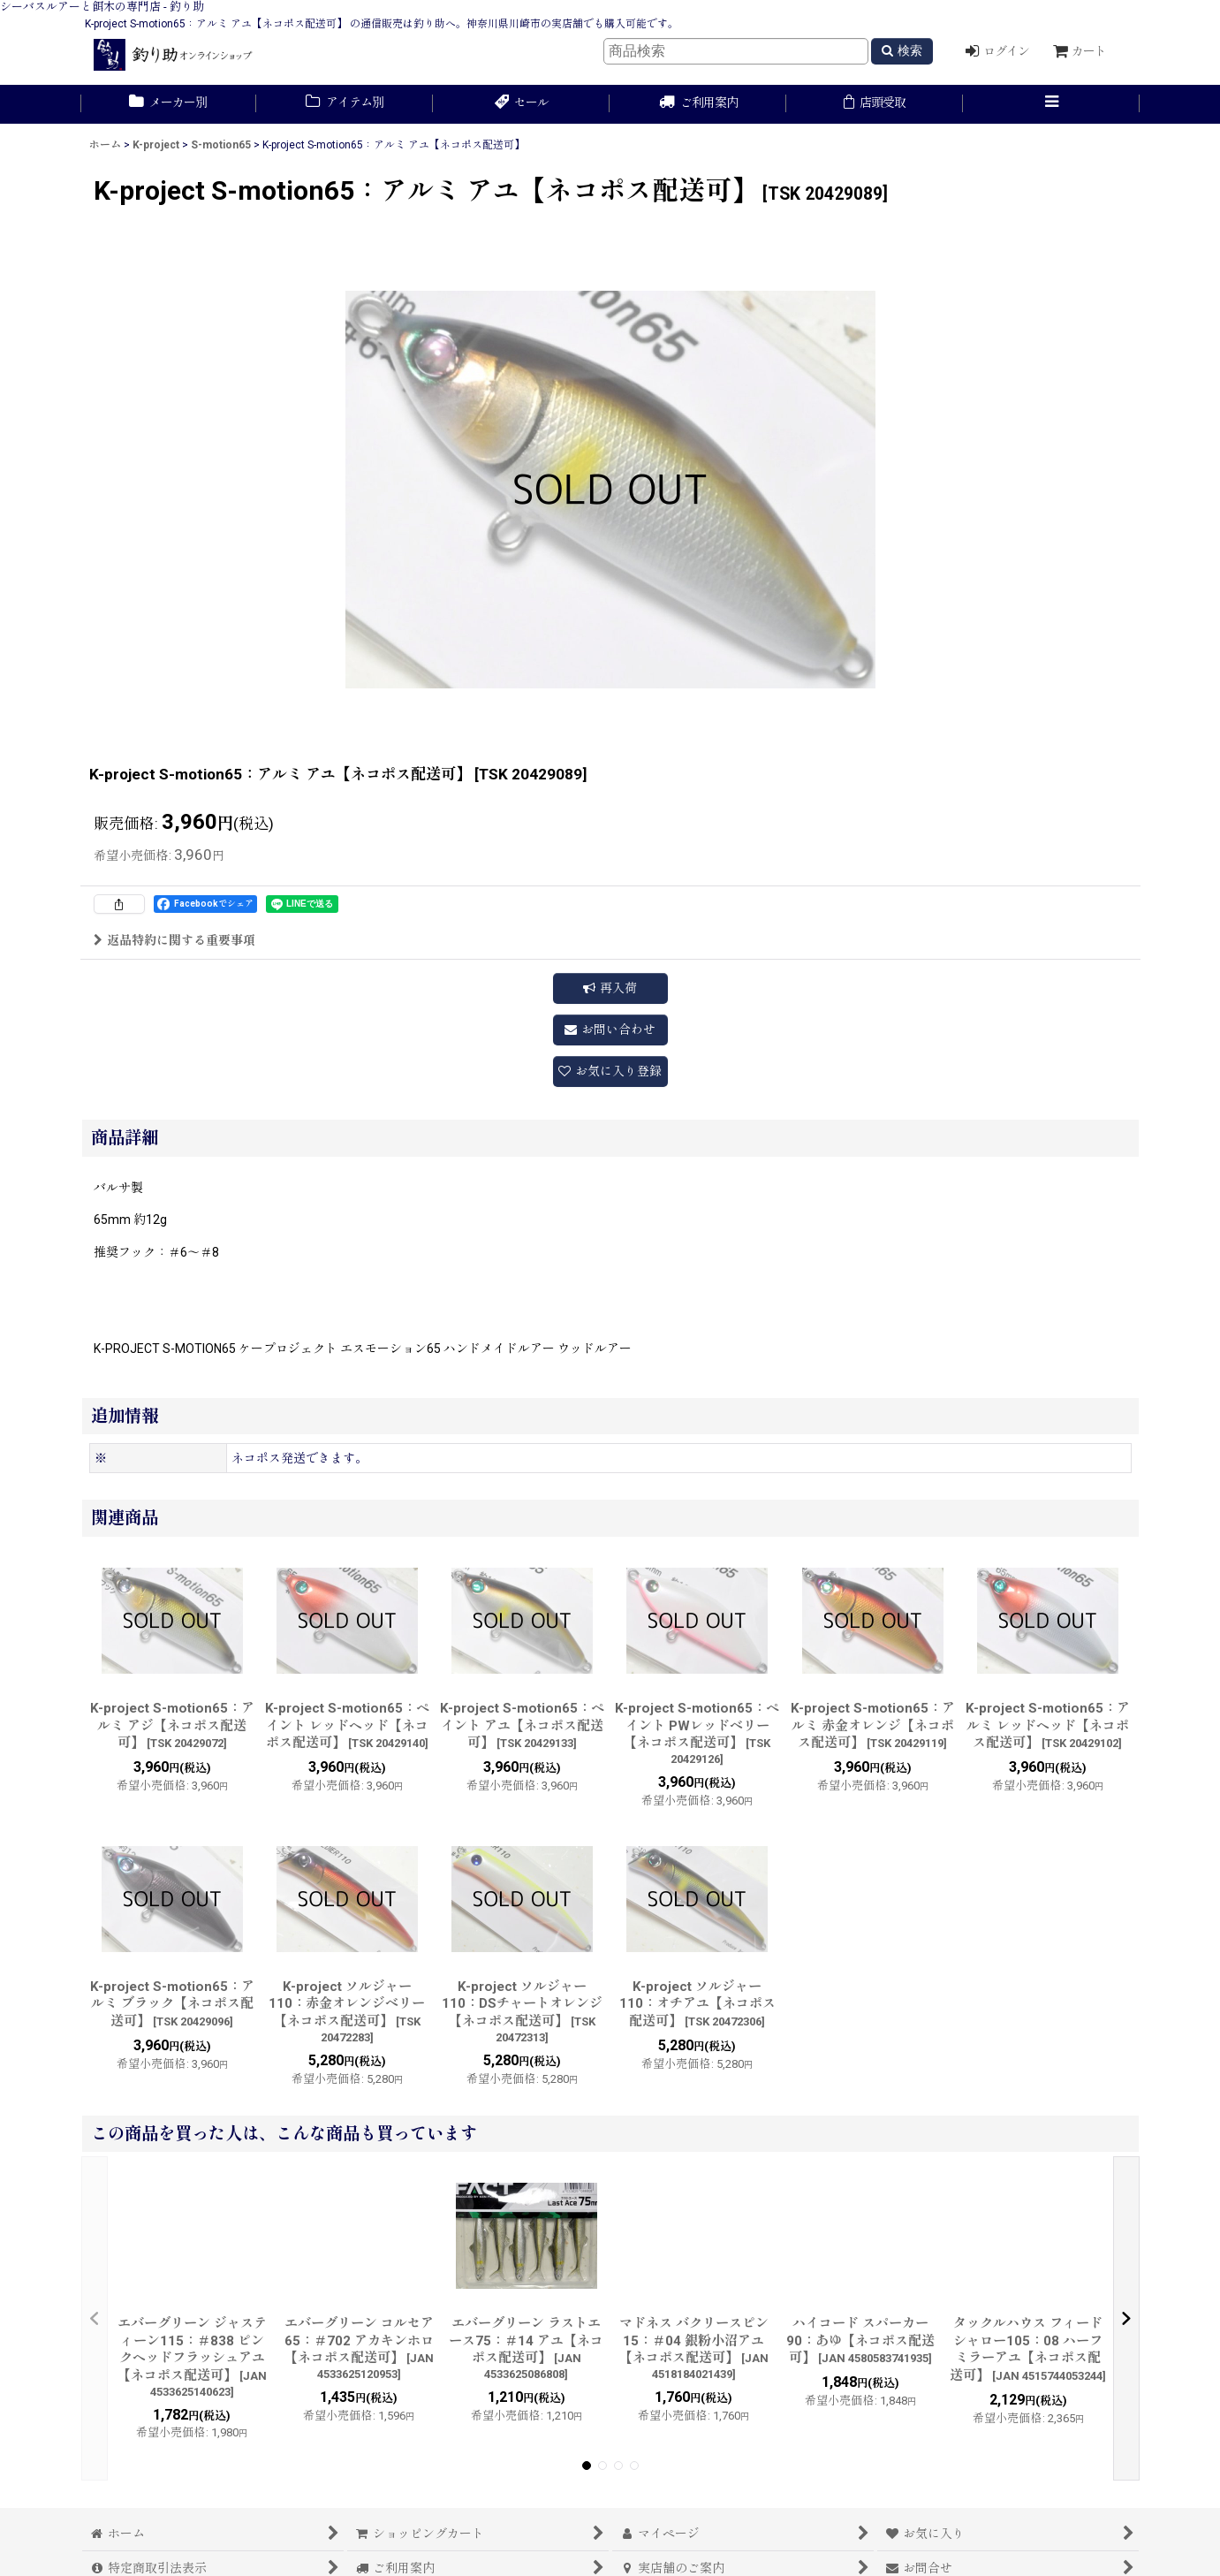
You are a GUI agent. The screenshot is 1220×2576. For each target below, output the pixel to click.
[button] (1051, 104)
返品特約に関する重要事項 (174, 940)
